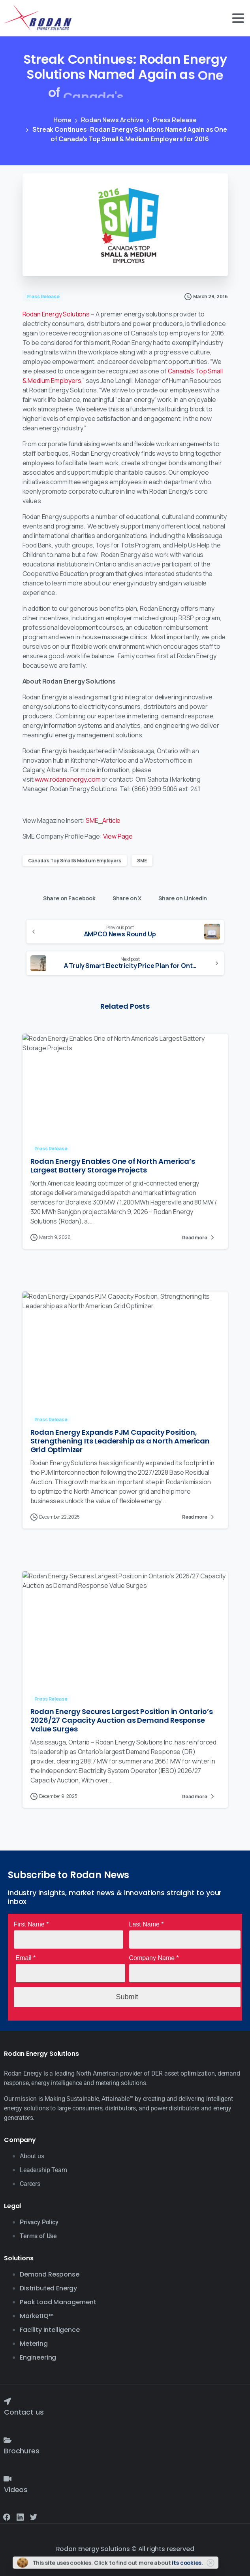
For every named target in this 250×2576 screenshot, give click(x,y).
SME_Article (103, 820)
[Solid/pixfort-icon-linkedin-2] (20, 2516)
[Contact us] (7, 2401)
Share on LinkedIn (180, 896)
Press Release (174, 120)
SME (142, 860)
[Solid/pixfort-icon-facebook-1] (6, 2516)
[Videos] (7, 2478)
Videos (16, 2490)
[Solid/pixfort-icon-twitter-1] (33, 2516)
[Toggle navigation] (238, 18)
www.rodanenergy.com (68, 779)
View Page (118, 836)
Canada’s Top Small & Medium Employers (74, 860)
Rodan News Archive (112, 120)
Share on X (125, 896)
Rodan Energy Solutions (56, 314)
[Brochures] (7, 2439)
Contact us (23, 2412)
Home (62, 120)
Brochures (21, 2451)
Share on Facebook (67, 896)
